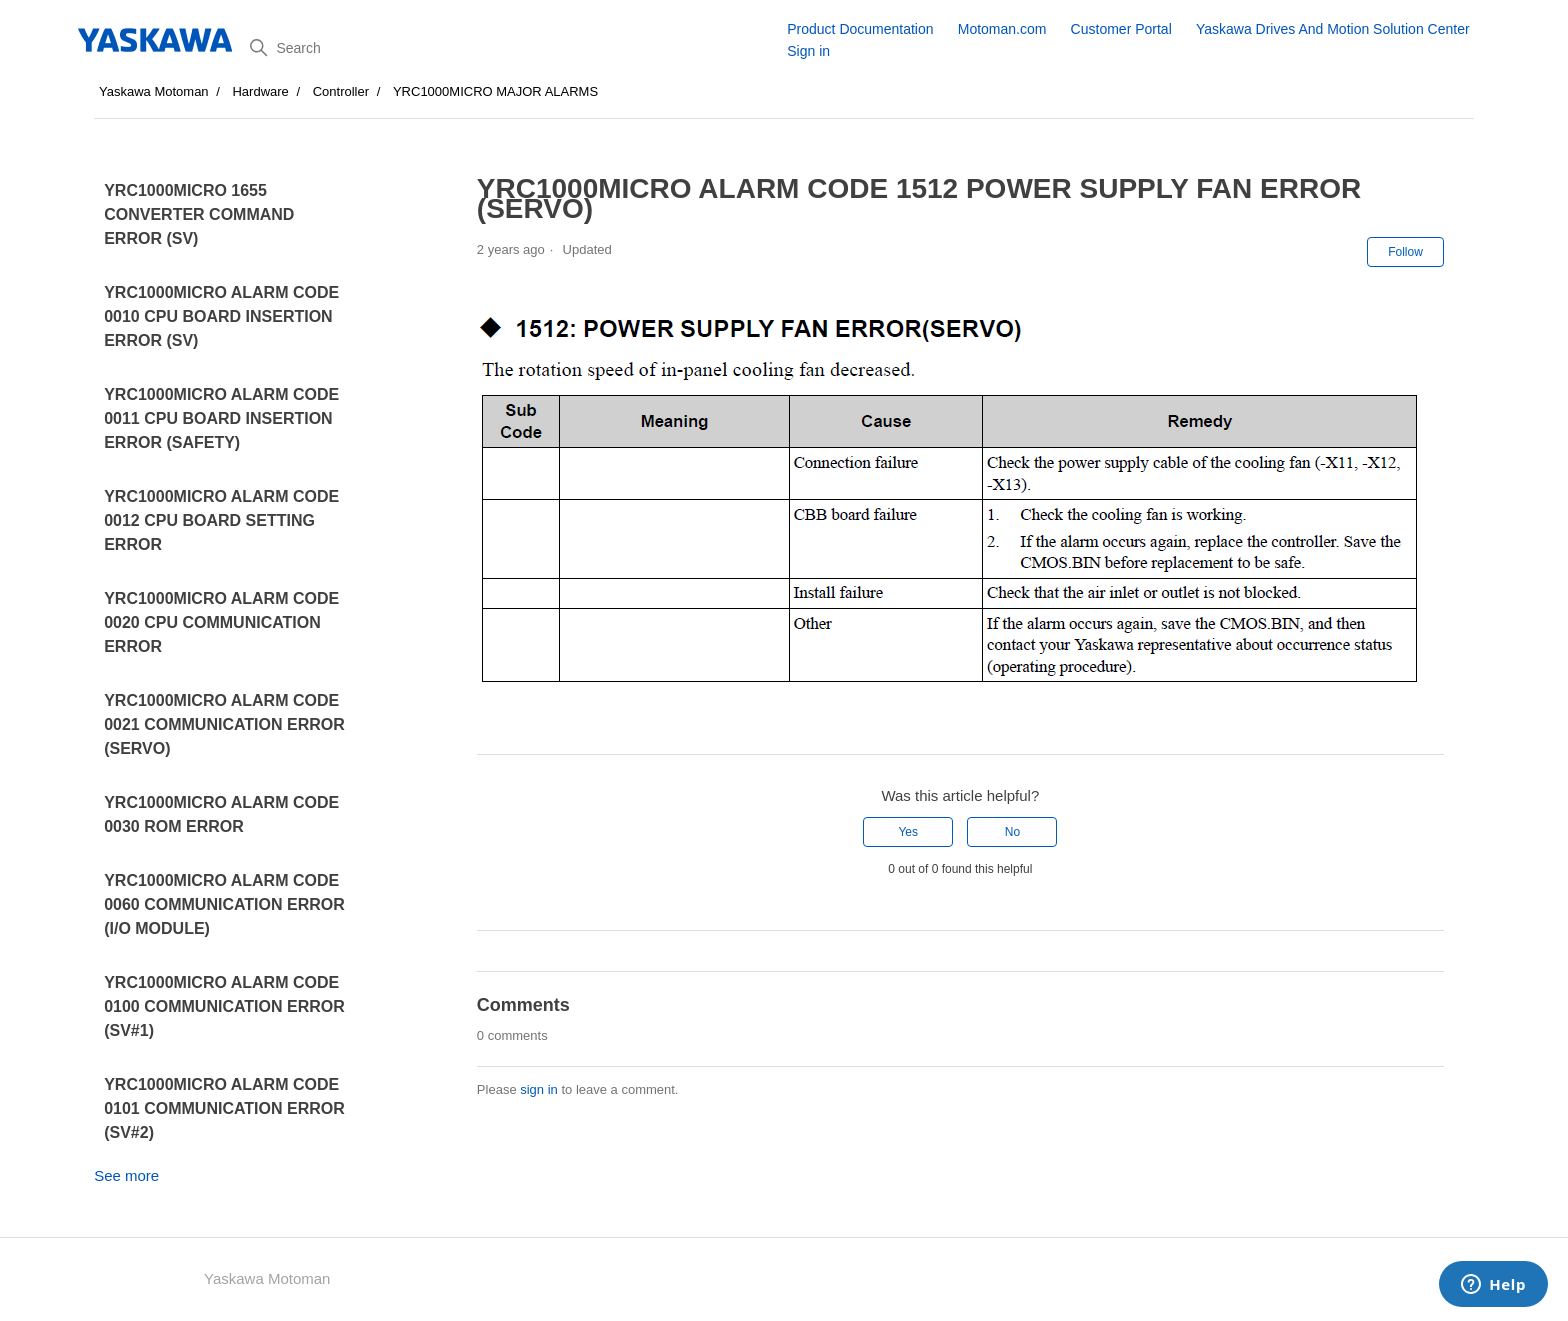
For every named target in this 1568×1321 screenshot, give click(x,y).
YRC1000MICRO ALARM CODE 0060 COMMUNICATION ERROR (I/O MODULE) (224, 904)
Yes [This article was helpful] (908, 832)
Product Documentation (860, 29)
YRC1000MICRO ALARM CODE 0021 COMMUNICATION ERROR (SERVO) (224, 724)
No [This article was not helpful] (1012, 832)
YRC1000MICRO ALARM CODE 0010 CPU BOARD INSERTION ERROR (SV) (221, 316)
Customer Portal (1121, 29)
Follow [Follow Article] (1405, 252)
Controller (341, 91)
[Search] (511, 48)
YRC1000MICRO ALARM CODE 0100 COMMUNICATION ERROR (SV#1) (224, 1006)
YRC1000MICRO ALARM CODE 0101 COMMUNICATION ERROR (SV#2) (224, 1108)
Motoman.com (1002, 29)
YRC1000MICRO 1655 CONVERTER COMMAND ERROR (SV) (199, 214)
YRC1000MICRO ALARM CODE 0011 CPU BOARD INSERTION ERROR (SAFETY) (221, 418)
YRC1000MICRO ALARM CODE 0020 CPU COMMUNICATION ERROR (221, 622)
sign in (539, 1089)
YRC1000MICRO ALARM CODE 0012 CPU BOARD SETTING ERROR (221, 520)
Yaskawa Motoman (154, 91)
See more (126, 1175)
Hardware (260, 91)
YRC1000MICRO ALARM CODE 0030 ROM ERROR (221, 814)
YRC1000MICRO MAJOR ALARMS (495, 91)
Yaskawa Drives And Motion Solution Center (1333, 29)
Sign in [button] (808, 51)
